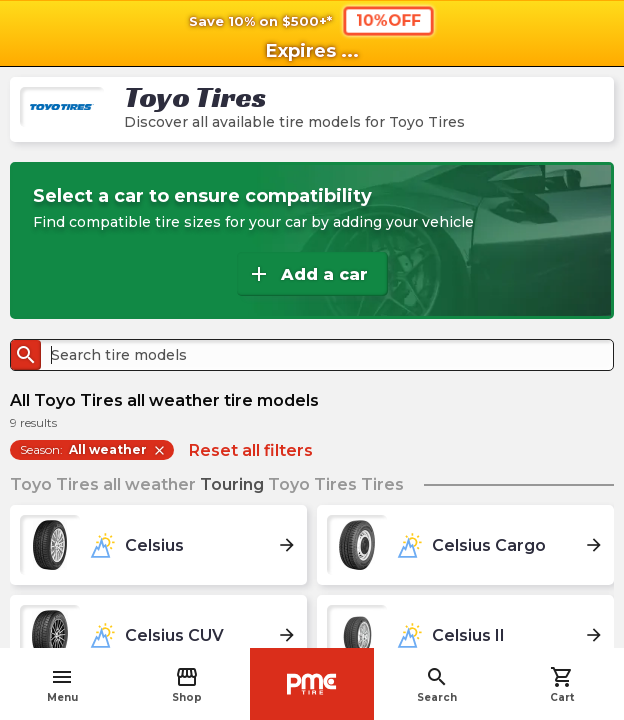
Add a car (307, 274)
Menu (62, 684)
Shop (187, 684)
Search (437, 684)
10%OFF (388, 20)
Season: (93, 450)
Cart (562, 684)
